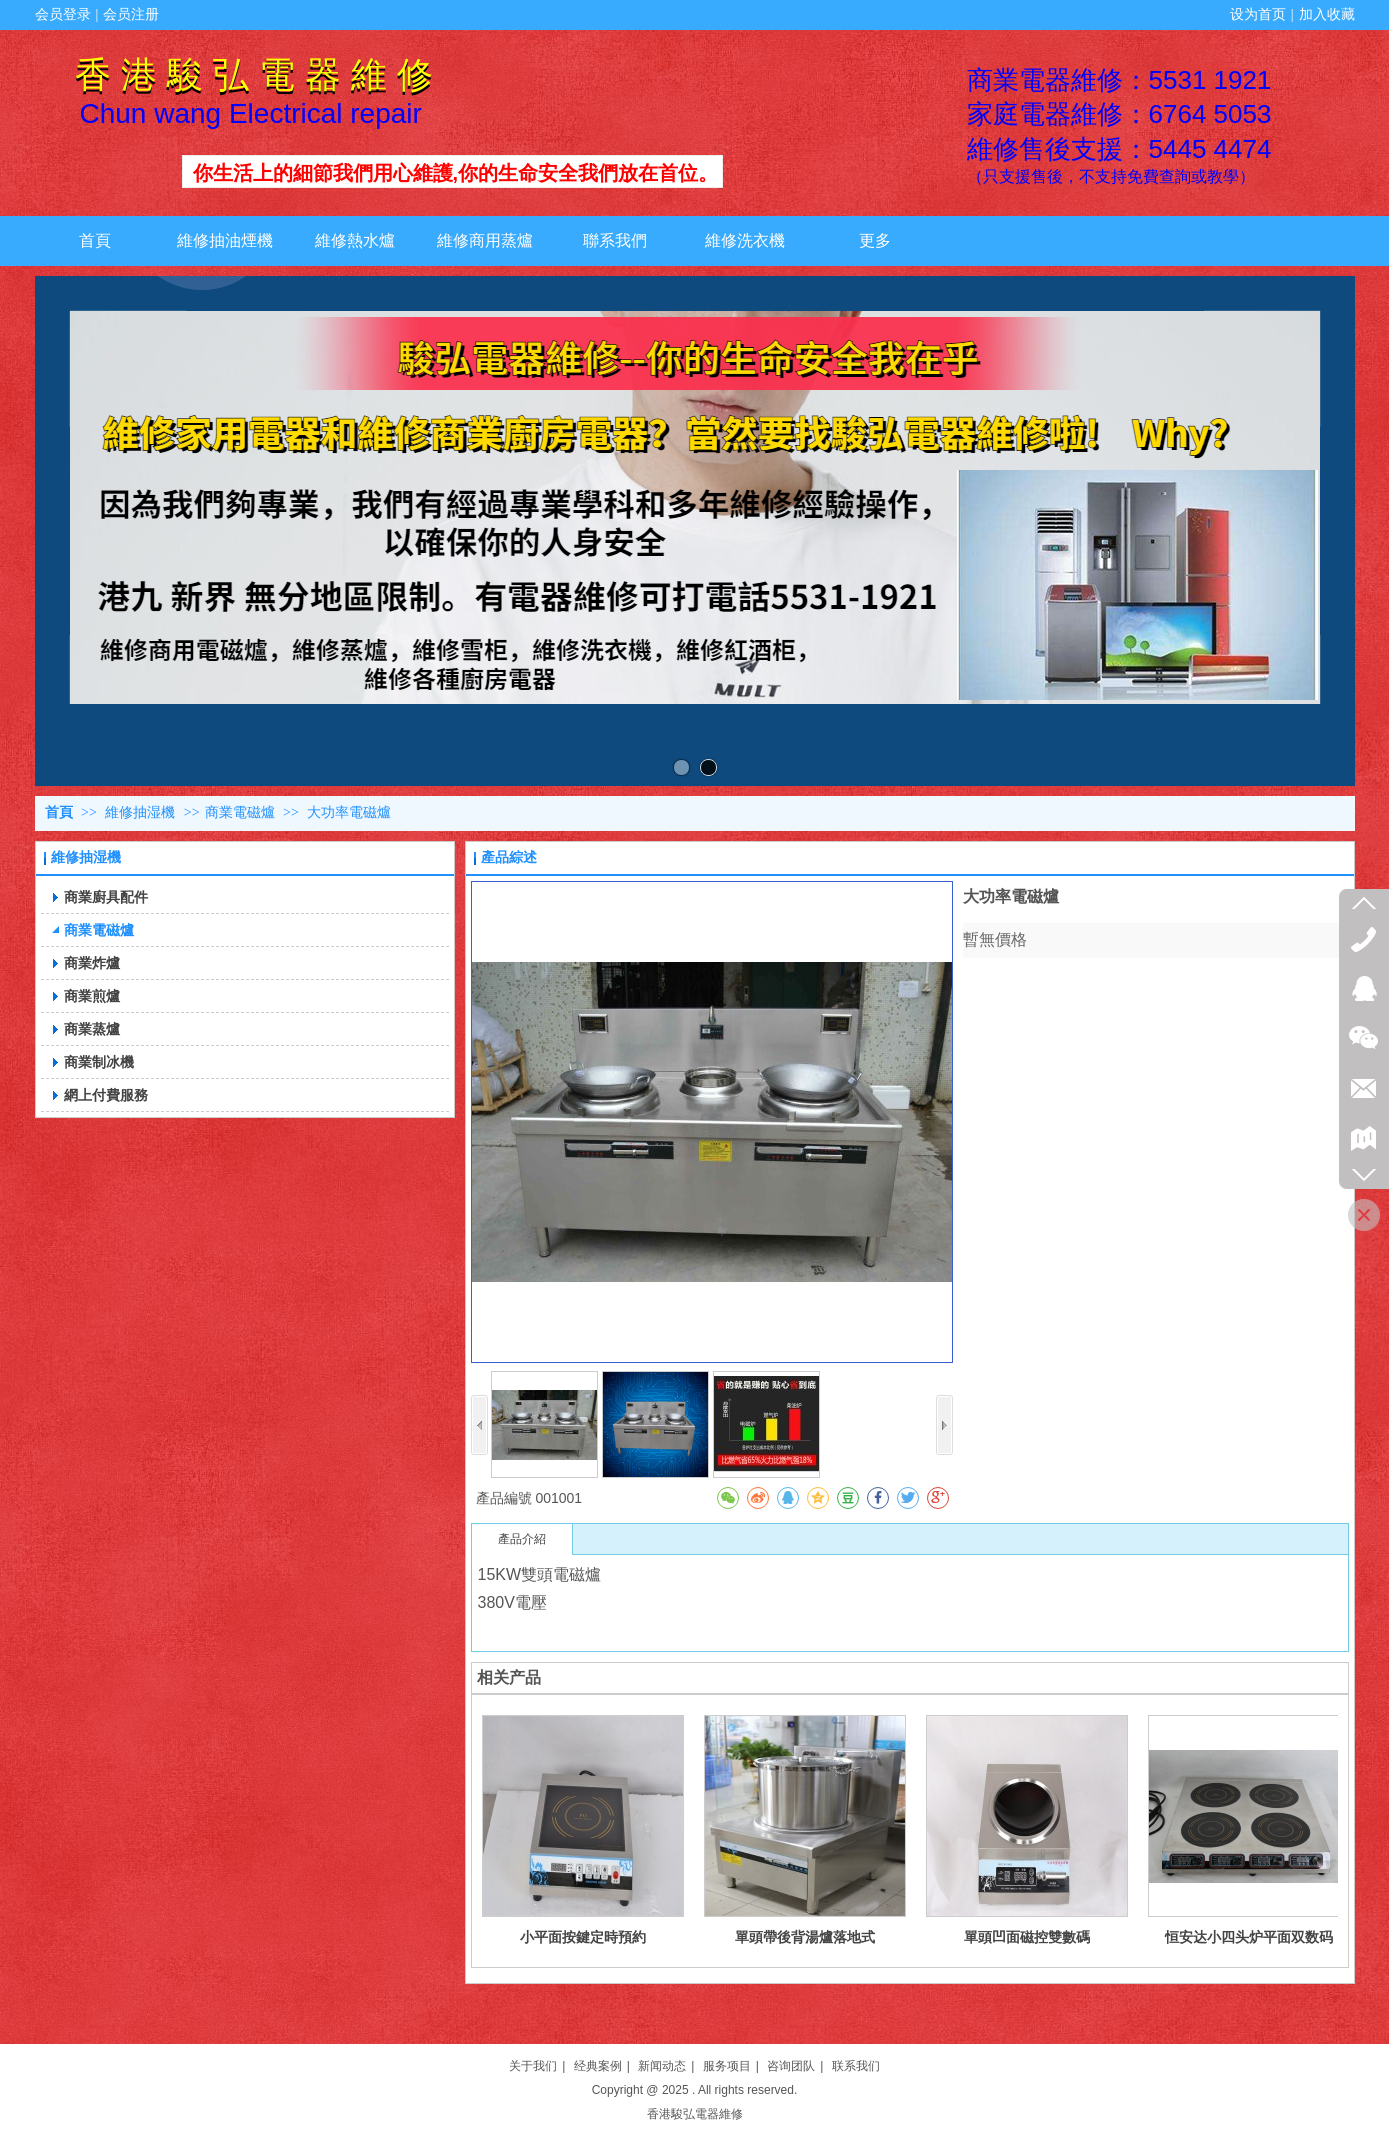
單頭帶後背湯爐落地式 (805, 1937)
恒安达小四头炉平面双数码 (1249, 1937)
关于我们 (533, 2066)
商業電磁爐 (240, 812)
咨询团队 (791, 2066)
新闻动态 (662, 2066)
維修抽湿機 (142, 812)
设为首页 (1258, 14)
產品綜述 (509, 857)
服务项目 (727, 2066)
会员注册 (131, 14)
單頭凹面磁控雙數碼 (1027, 1937)
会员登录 (63, 14)
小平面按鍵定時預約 (583, 1937)
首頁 (59, 812)
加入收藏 (1327, 14)
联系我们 (856, 2066)
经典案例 (598, 2066)
